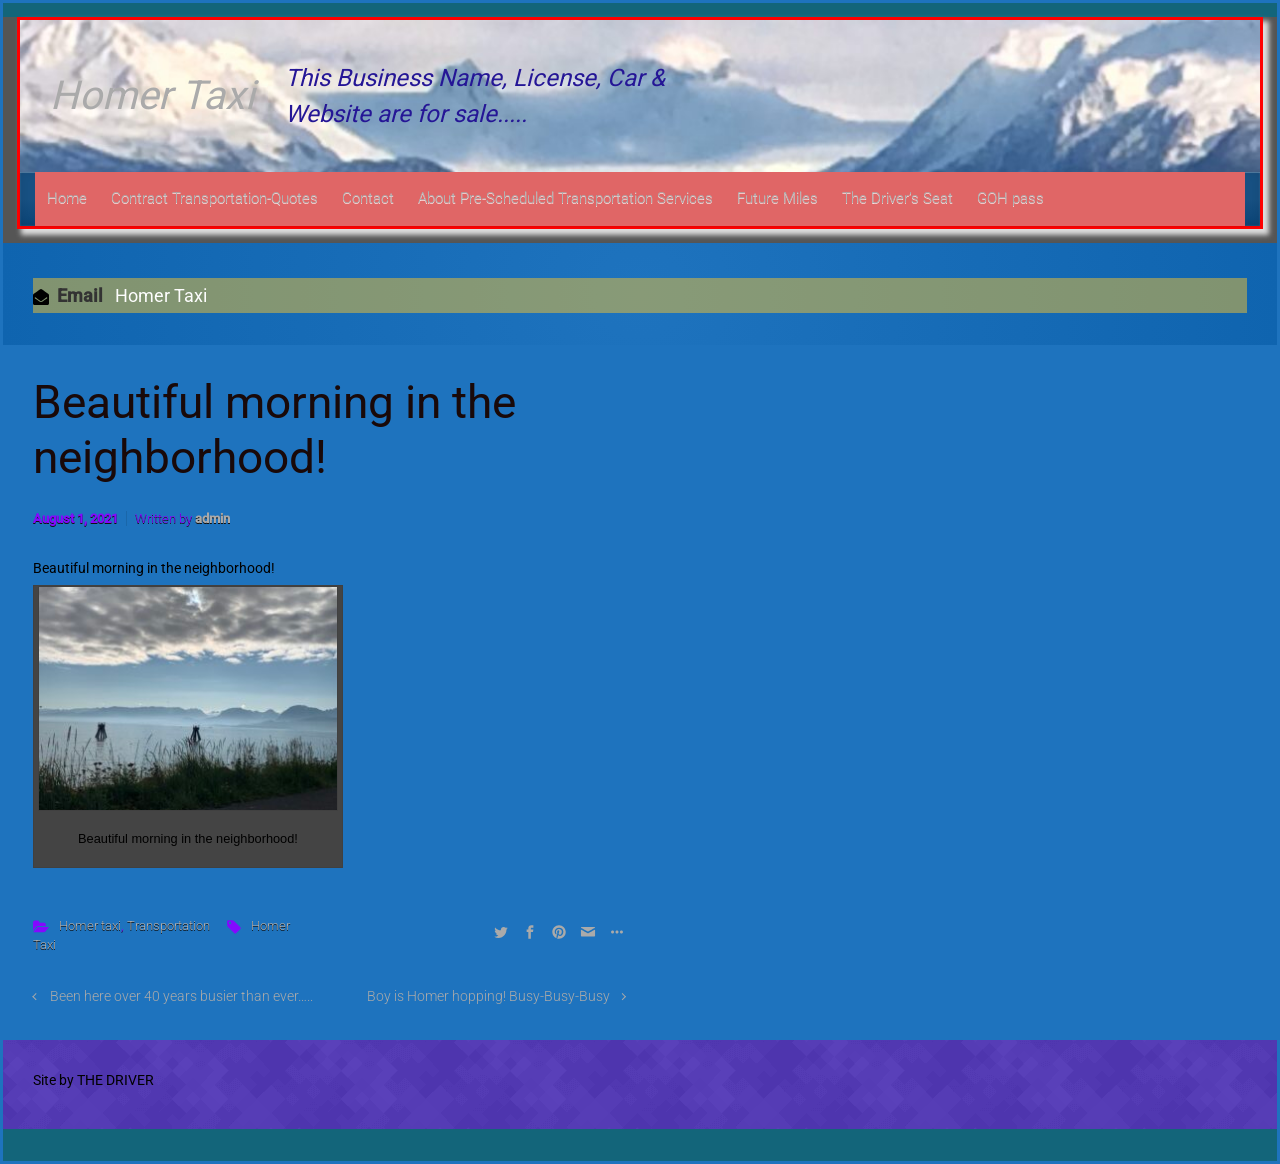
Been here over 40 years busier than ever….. (181, 996)
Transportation (168, 925)
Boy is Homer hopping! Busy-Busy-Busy (488, 996)
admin (212, 518)
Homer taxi (90, 925)
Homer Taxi (152, 95)
